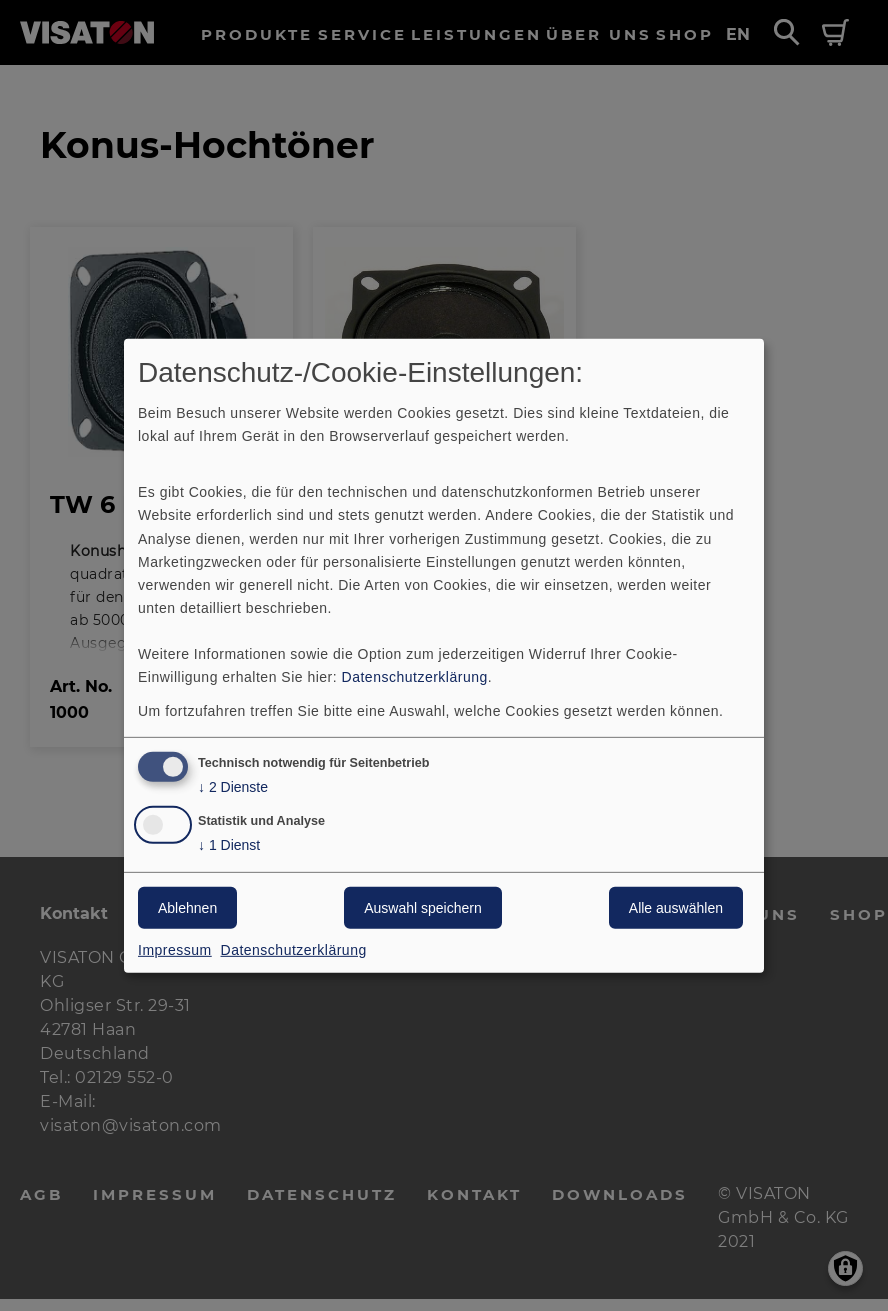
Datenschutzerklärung (415, 677)
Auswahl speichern (423, 908)
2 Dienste (233, 787)
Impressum (175, 950)
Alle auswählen (676, 908)
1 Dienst (229, 845)
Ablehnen (187, 908)
